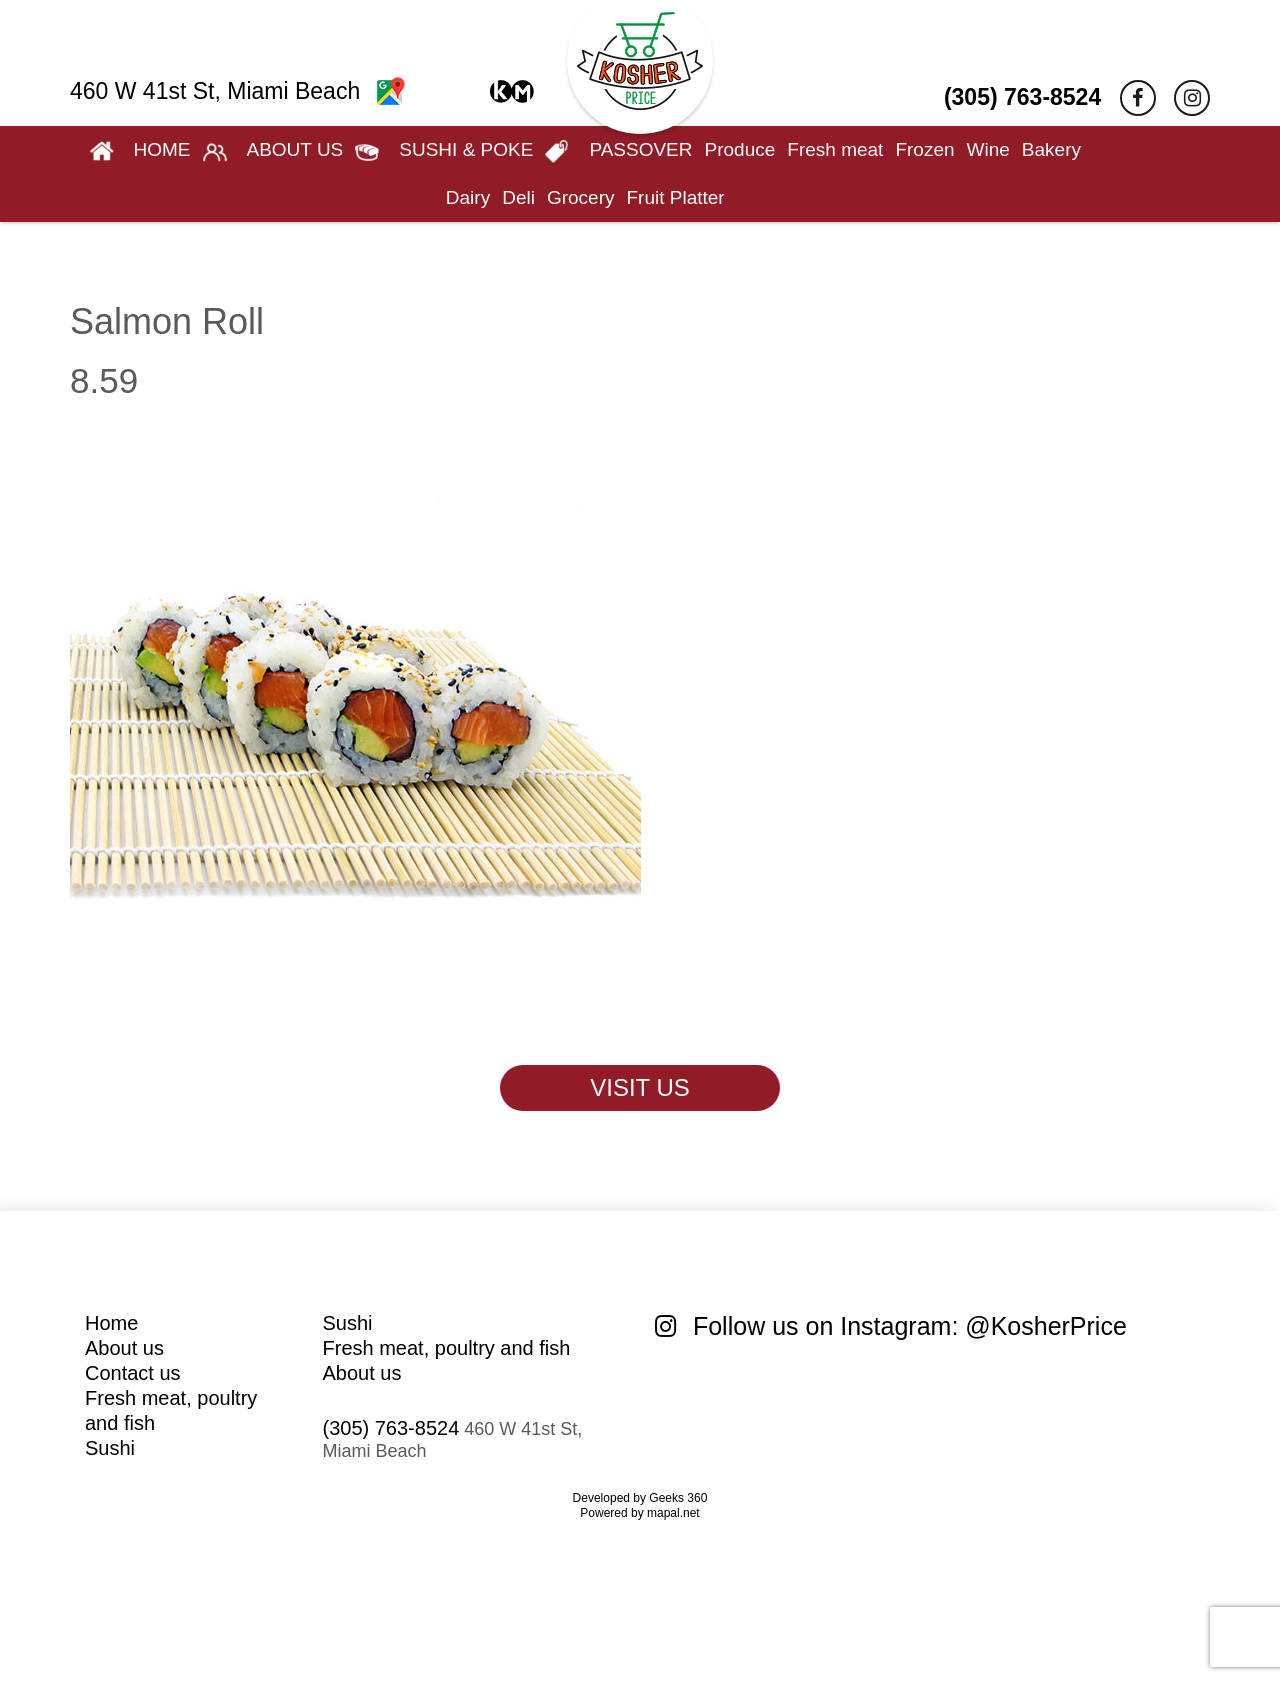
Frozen (924, 149)
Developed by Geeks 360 (640, 1498)
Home (111, 1323)
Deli (518, 197)
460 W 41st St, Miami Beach (237, 91)
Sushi (110, 1448)
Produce (740, 149)
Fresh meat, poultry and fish (447, 1348)
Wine (988, 149)
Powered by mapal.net (639, 1513)
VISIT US (640, 1087)
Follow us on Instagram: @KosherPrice (891, 1326)
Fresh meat (835, 149)
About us (124, 1348)
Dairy (468, 197)
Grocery (581, 197)
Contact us (133, 1373)
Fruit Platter (675, 197)
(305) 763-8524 (1022, 97)
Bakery (1051, 149)
